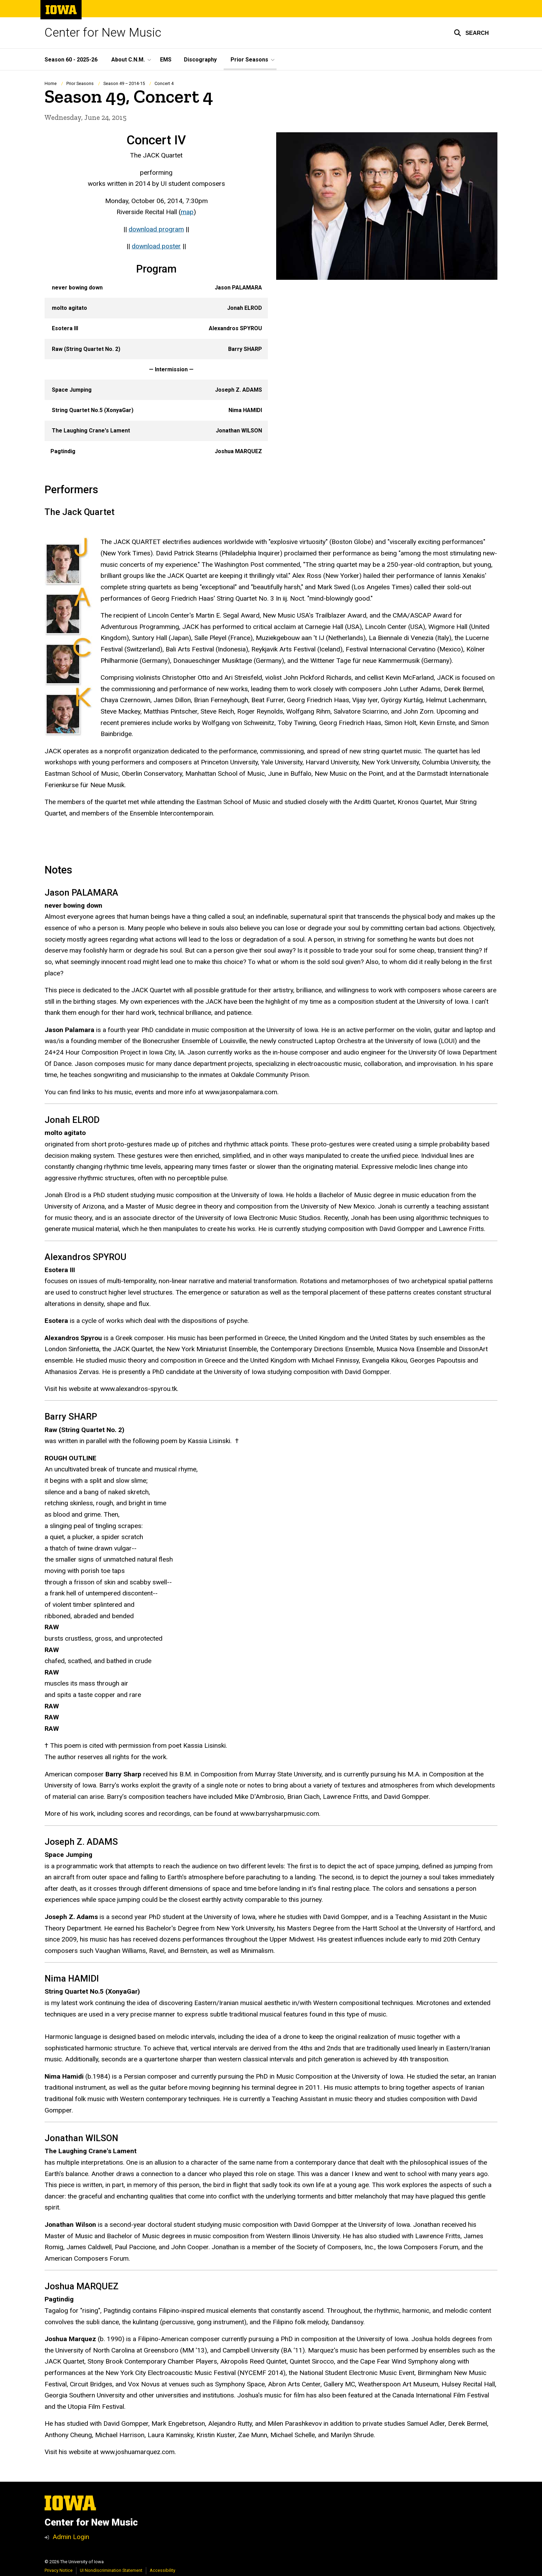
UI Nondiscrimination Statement (111, 2570)
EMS (165, 59)
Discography (200, 59)
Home (51, 83)
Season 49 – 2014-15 (124, 83)
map (187, 212)
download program (156, 229)
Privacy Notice (59, 2570)
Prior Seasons (80, 83)
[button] (471, 32)
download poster (156, 246)
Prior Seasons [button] (249, 59)
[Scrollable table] (156, 370)
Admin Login (71, 2537)
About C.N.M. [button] (128, 59)
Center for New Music (103, 33)
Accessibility (162, 2570)
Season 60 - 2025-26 (71, 59)
